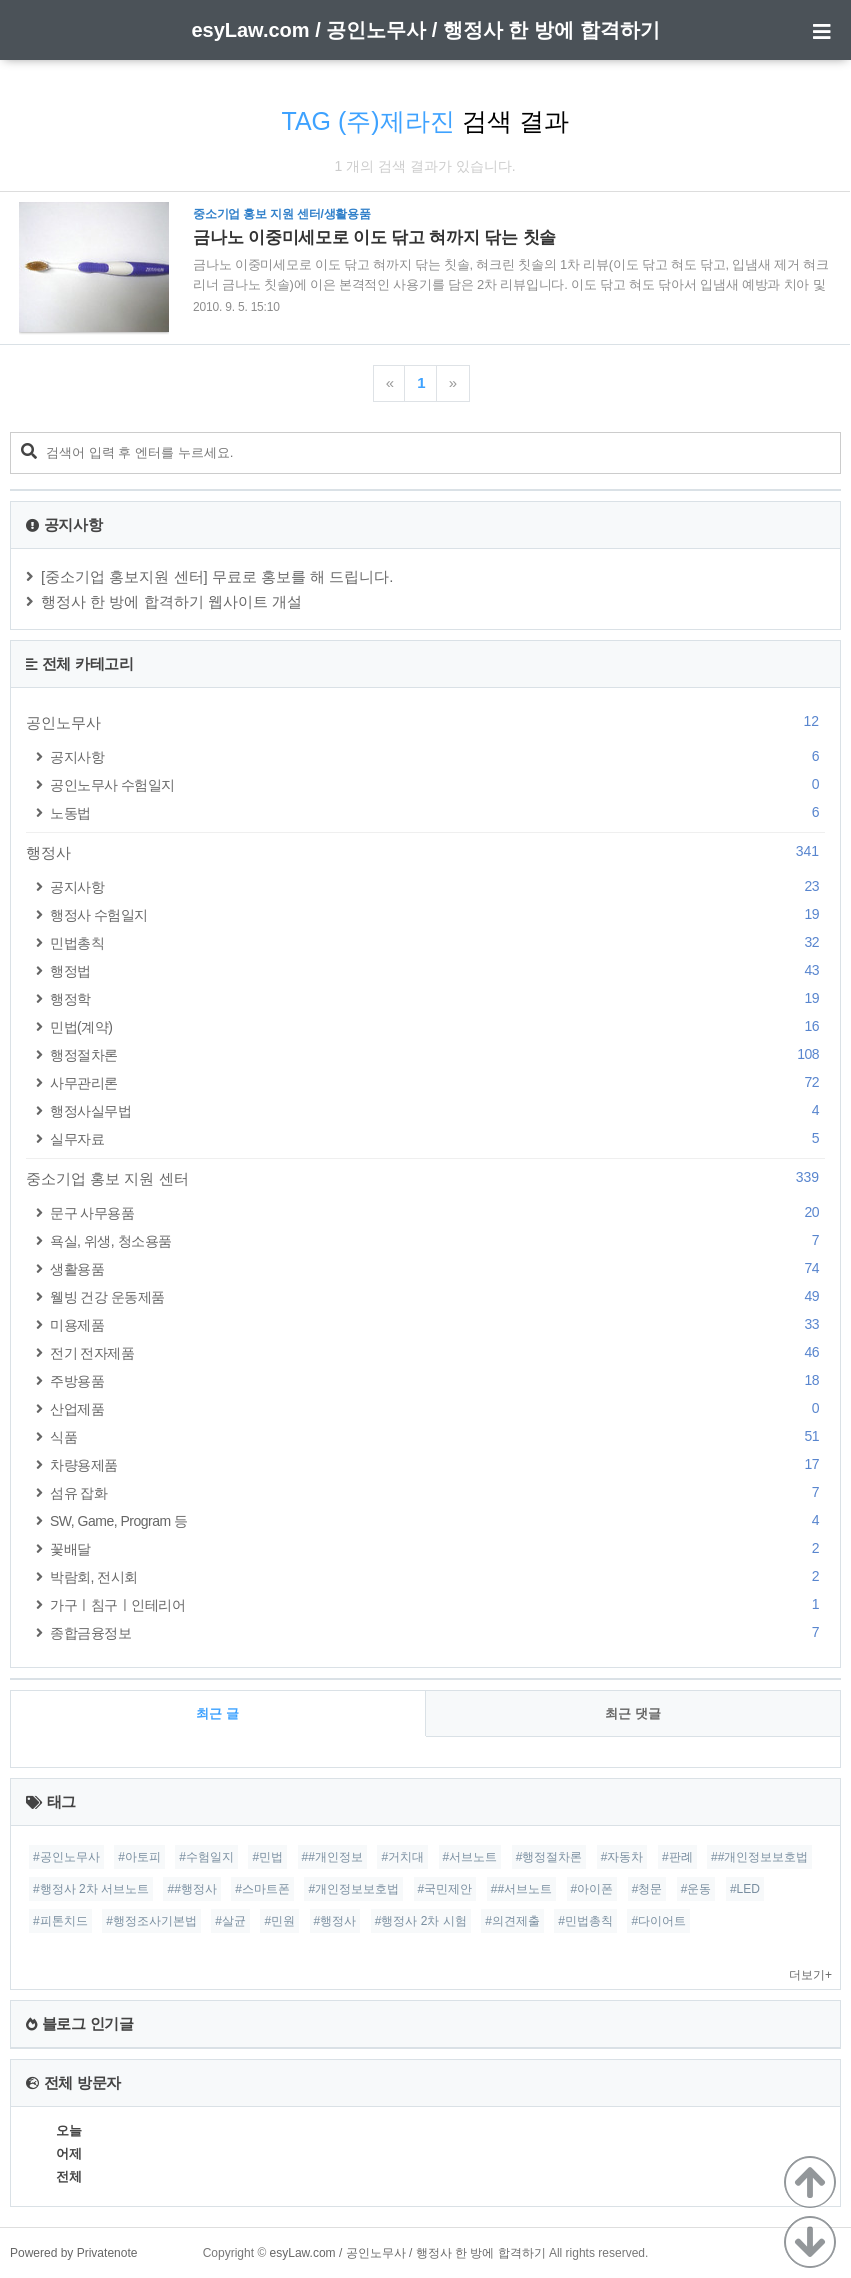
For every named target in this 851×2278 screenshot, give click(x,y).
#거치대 (402, 1857)
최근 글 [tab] (217, 1713)
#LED (745, 1889)
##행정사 (191, 1889)
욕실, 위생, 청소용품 (437, 1240)
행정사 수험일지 (437, 914)
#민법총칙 (585, 1921)
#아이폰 (592, 1889)
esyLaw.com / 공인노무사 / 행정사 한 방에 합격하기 (425, 30)
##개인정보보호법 (759, 1857)
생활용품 (437, 1268)
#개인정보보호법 (353, 1889)
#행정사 (335, 1921)
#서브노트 (470, 1857)
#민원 (279, 1921)
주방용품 (437, 1380)
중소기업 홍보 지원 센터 (425, 1178)
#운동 (696, 1889)
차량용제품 (437, 1464)
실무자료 (437, 1138)
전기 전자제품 (437, 1352)
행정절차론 (437, 1054)
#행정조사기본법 (151, 1921)
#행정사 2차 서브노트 (91, 1889)
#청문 (647, 1889)
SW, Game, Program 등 (437, 1520)
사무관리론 (437, 1082)
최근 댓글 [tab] (633, 1713)
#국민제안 (445, 1889)
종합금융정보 (437, 1632)
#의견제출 (512, 1921)
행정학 (437, 998)
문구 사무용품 (437, 1212)
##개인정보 (332, 1857)
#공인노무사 (66, 1857)
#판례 (677, 1857)
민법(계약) (437, 1026)
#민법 (267, 1857)
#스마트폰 (262, 1889)
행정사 (425, 852)
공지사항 (437, 756)
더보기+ (810, 1975)
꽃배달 (437, 1548)
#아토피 (139, 1857)
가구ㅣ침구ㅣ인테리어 (437, 1604)
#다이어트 (658, 1921)
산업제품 (437, 1408)
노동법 (437, 812)
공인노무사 (425, 722)
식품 (437, 1436)
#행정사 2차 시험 (421, 1921)
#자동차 (622, 1857)
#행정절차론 (549, 1857)
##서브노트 (521, 1889)
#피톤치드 (60, 1921)
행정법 (437, 970)
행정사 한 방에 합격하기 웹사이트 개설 (171, 601)
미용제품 (437, 1324)
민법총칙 (437, 942)
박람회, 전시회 (437, 1576)
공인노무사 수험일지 (437, 784)
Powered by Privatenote (73, 2253)
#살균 (230, 1921)
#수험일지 (206, 1857)
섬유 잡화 (437, 1492)
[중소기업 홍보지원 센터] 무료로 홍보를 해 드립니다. (217, 576)
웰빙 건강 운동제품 (437, 1296)
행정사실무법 (437, 1110)
